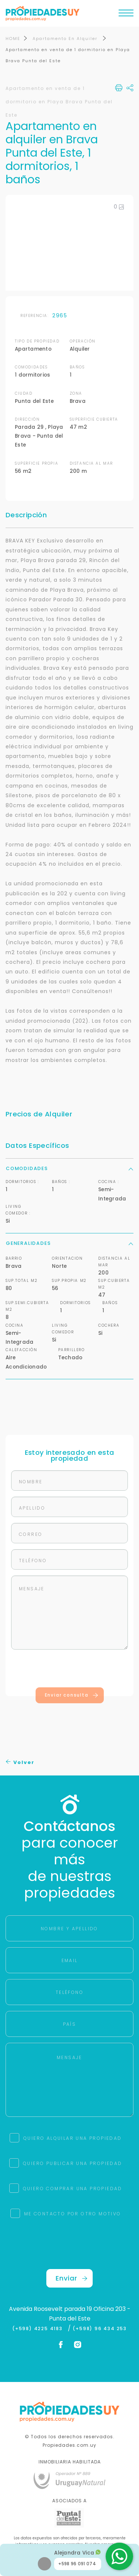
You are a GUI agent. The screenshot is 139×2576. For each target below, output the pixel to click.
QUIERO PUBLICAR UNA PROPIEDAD (72, 2163)
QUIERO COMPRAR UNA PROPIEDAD (72, 2188)
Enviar (71, 2278)
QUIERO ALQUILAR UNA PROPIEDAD (72, 2138)
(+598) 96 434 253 (100, 2328)
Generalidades (69, 1243)
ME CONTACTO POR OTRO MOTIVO (72, 2214)
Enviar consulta (72, 1695)
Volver (20, 1762)
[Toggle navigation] (126, 14)
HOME (13, 38)
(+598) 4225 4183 (39, 2328)
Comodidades (69, 1168)
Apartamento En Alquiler (66, 38)
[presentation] (69, 1669)
